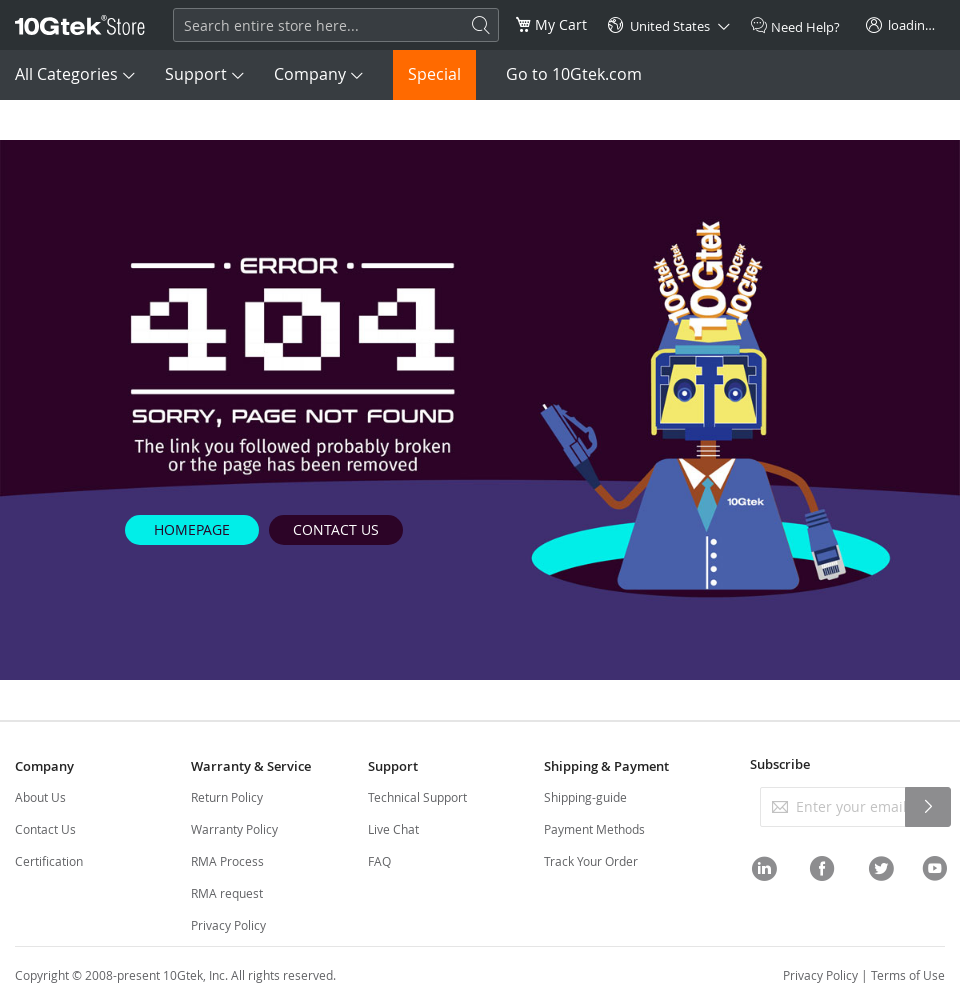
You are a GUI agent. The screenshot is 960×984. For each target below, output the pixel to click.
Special (434, 74)
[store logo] (80, 25)
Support (196, 74)
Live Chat (393, 829)
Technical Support (417, 797)
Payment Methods (594, 829)
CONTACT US (336, 529)
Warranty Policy (234, 829)
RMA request (227, 893)
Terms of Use (908, 975)
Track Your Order (591, 861)
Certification (49, 861)
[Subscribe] (928, 807)
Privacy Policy (228, 925)
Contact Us (45, 829)
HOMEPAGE (192, 529)
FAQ (379, 861)
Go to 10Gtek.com (574, 74)
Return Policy (227, 797)
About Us (40, 797)
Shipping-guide (585, 797)
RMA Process (227, 861)
